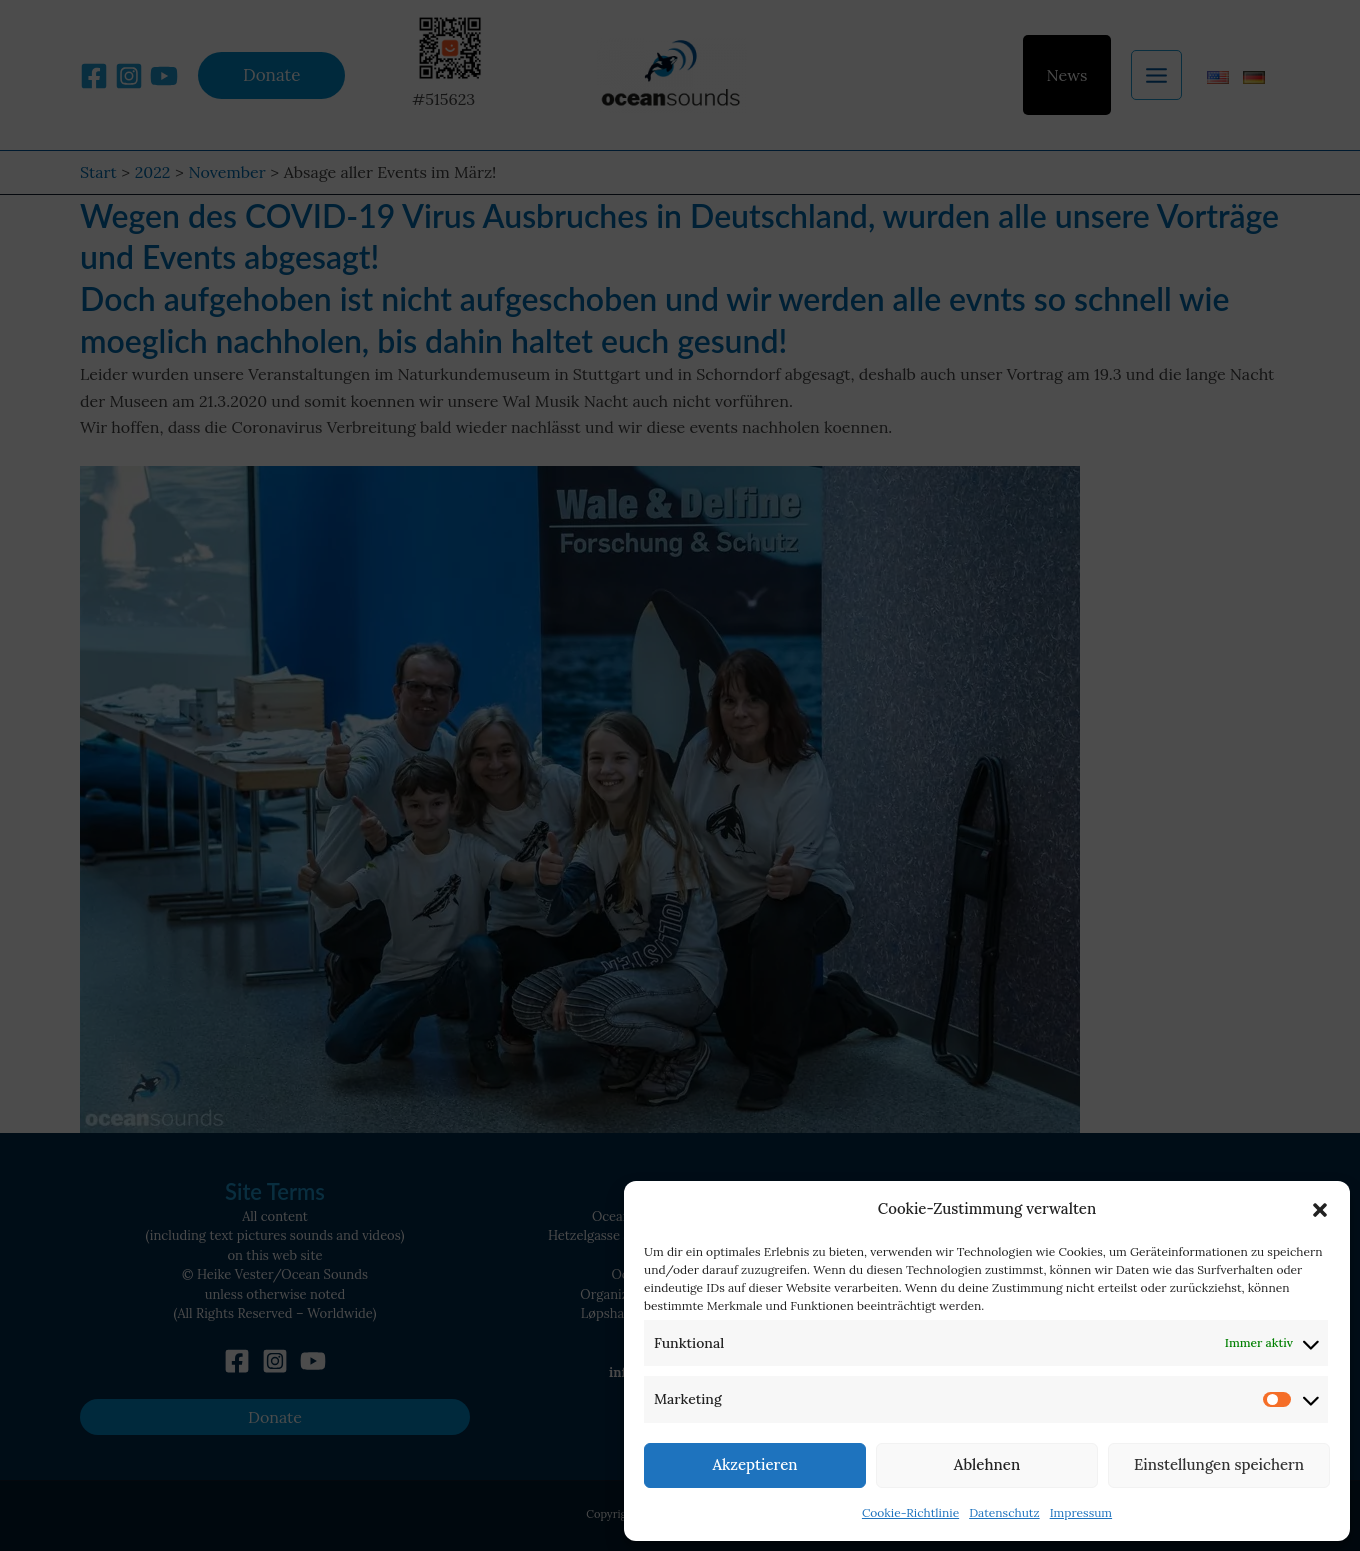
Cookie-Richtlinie (910, 1512)
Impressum (1081, 1512)
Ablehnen (987, 1464)
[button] (1320, 1210)
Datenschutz (1004, 1512)
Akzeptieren (754, 1464)
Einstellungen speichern (1219, 1464)
